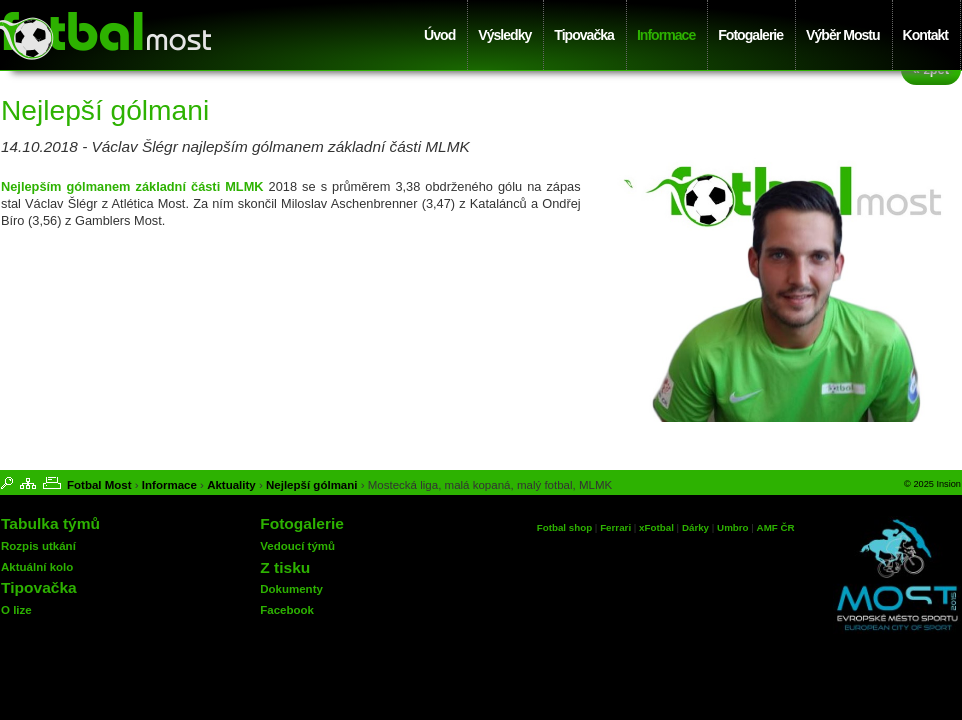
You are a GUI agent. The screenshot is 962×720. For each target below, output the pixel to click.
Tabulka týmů (50, 523)
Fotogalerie (750, 35)
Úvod (439, 35)
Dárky (695, 527)
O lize (16, 610)
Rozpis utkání (38, 546)
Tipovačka (584, 35)
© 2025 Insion (932, 484)
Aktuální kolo (37, 567)
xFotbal (656, 527)
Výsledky (504, 35)
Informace (666, 35)
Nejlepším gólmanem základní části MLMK (132, 186)
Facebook (287, 610)
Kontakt (925, 35)
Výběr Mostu (842, 35)
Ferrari (615, 527)
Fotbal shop (564, 527)
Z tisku (285, 567)
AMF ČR (776, 527)
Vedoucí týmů (297, 546)
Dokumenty (291, 589)
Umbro (734, 527)
